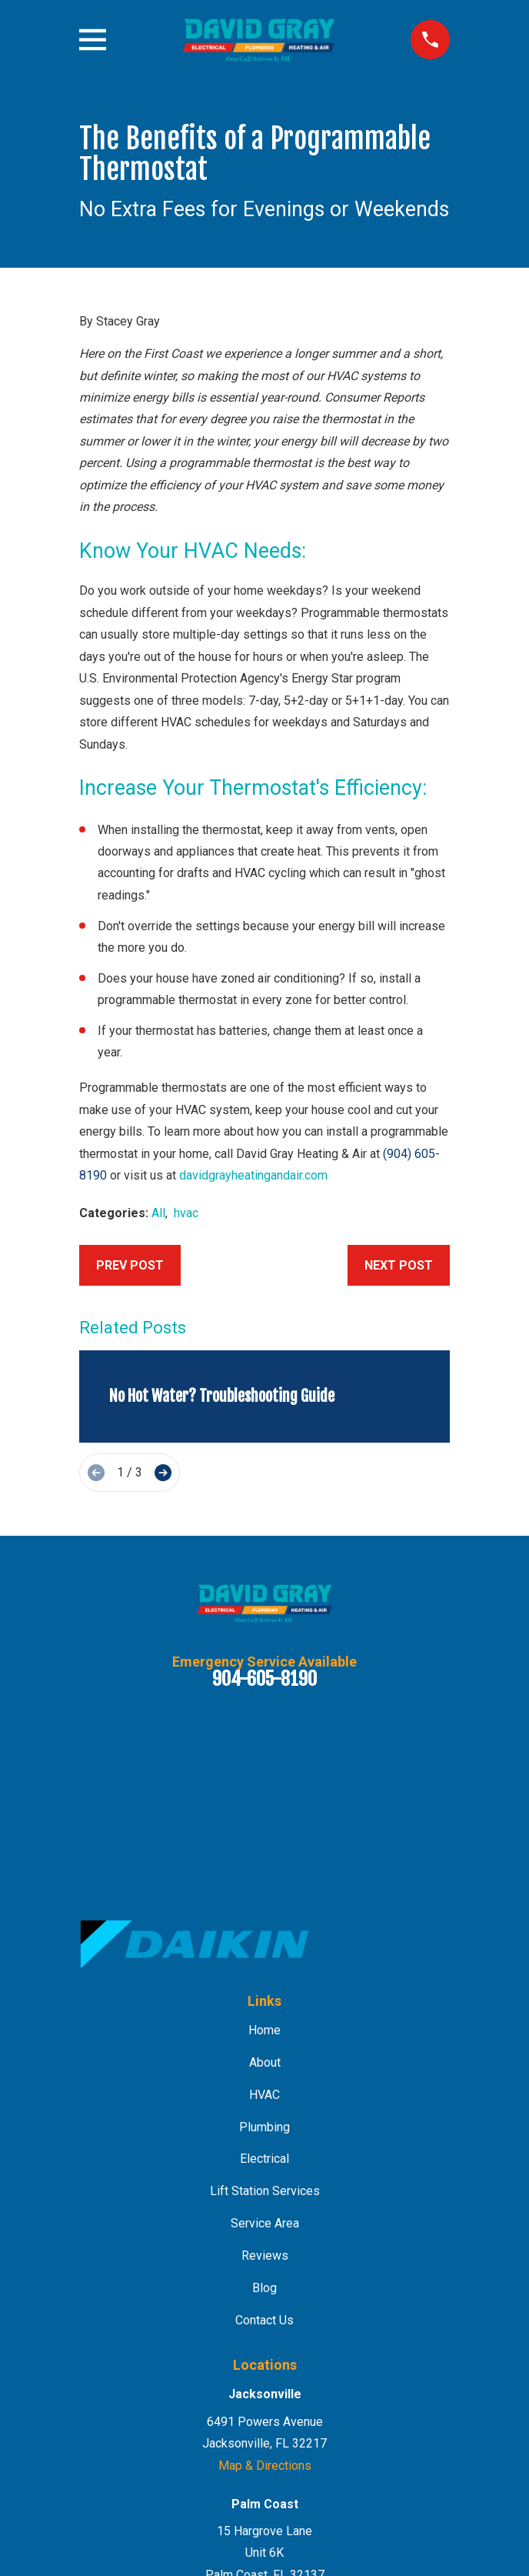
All (158, 1213)
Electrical (264, 2158)
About (265, 2062)
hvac (186, 1213)
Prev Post (130, 1265)
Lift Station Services (265, 2191)
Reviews (264, 2255)
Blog (264, 2288)
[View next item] (163, 1472)
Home (264, 2030)
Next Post (398, 1265)
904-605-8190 (264, 1678)
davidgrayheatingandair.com (253, 1175)
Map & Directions (264, 2465)
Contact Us (264, 2320)
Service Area (265, 2223)
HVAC (264, 2094)
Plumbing (264, 2127)
